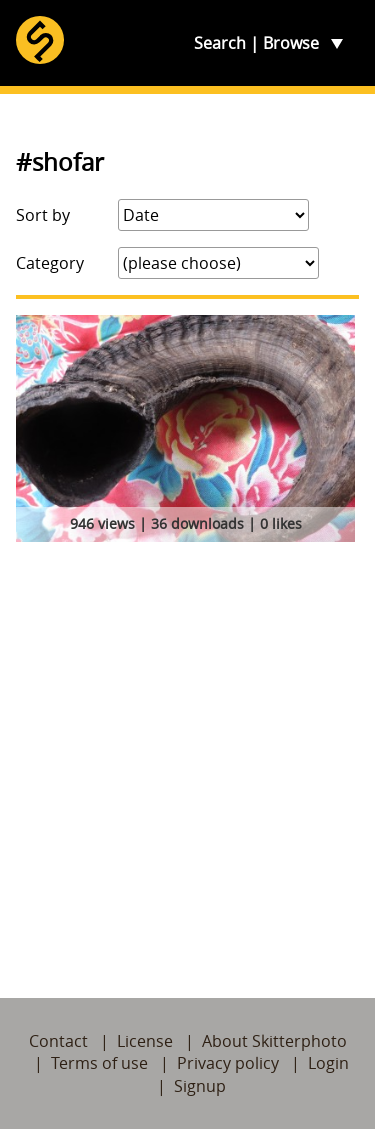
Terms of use (99, 1063)
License (145, 1041)
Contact (58, 1041)
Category (50, 263)
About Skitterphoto (274, 1041)
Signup (200, 1086)
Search (220, 43)
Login (328, 1063)
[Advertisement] (187, 746)
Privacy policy (228, 1063)
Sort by (43, 215)
